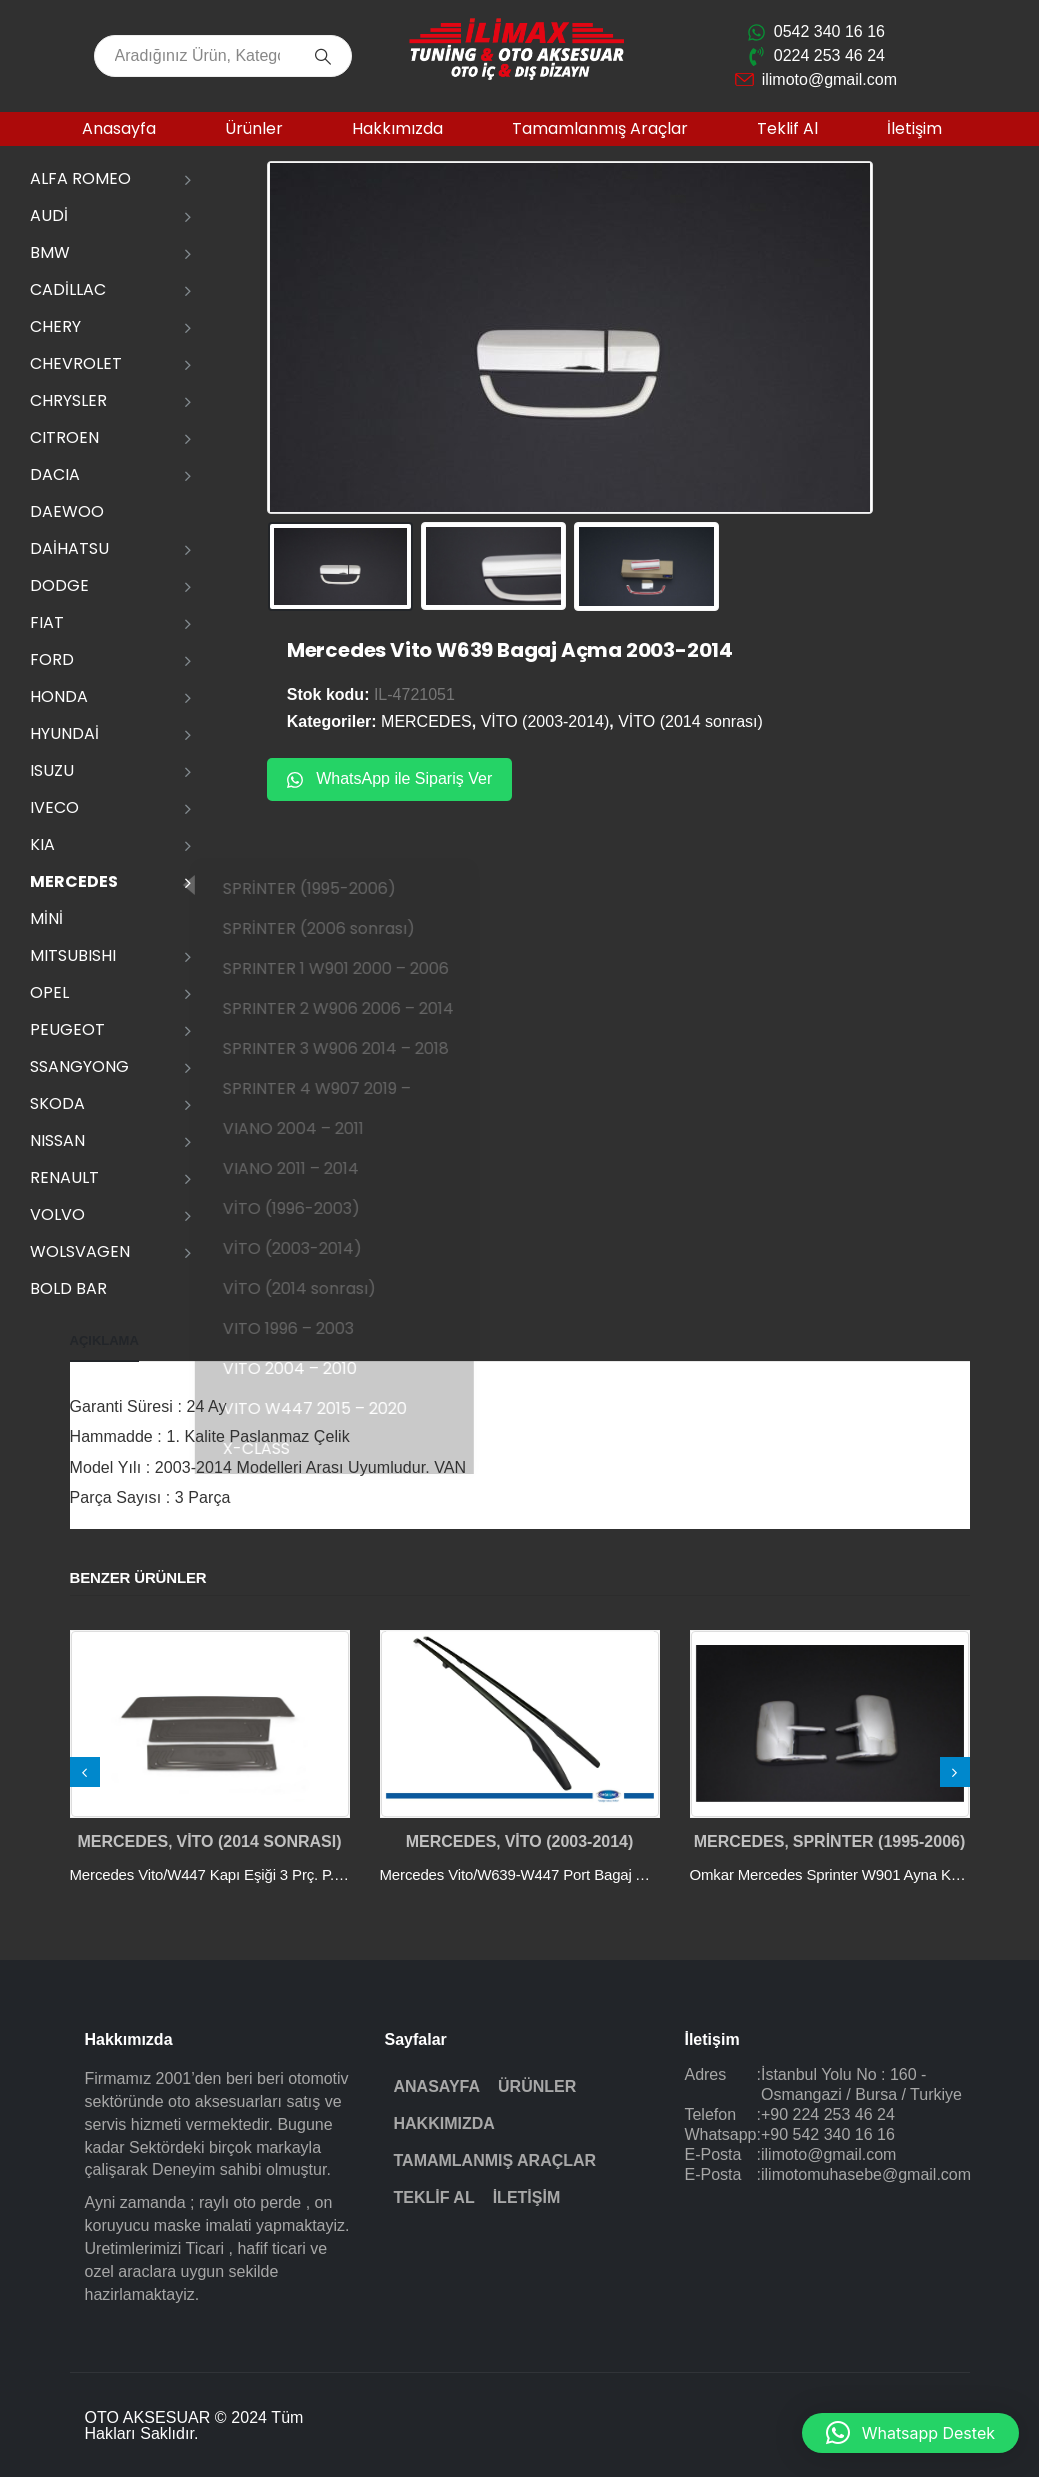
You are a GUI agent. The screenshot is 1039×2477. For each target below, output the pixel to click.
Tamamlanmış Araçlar (600, 128)
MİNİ (46, 918)
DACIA (55, 474)
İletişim (914, 128)
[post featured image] (210, 1724)
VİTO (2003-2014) (314, 1248)
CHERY (55, 326)
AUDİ (49, 215)
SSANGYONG (79, 1066)
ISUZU (52, 770)
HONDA (59, 696)
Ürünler (254, 128)
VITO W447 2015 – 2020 (337, 1408)
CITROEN (64, 437)
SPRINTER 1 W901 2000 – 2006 (358, 968)
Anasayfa (119, 128)
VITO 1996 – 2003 (310, 1328)
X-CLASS (278, 1448)
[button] (910, 2433)
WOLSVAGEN (80, 1251)
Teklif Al (787, 128)
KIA (42, 844)
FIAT (47, 622)
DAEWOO (67, 511)
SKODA (57, 1103)
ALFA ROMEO (80, 178)
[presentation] (85, 1772)
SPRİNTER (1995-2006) (331, 888)
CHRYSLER (68, 400)
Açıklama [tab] (104, 1340)
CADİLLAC (68, 289)
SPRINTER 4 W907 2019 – (339, 1088)
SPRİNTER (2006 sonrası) (341, 928)
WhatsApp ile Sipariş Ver (389, 777)
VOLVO (57, 1214)
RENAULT (64, 1177)
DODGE (59, 585)
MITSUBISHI (73, 955)
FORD (52, 659)
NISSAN (57, 1140)
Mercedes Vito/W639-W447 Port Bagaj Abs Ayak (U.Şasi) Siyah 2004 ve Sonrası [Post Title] (642, 1874)
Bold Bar (68, 1288)
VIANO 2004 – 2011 (315, 1128)
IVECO (54, 807)
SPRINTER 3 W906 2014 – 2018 (358, 1048)
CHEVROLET (76, 363)
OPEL (49, 992)
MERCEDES (74, 881)
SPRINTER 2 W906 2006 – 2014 (360, 1008)
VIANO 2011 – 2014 (313, 1168)
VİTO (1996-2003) (313, 1208)
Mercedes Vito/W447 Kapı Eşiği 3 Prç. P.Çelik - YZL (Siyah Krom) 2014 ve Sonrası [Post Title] (338, 1874)
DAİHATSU (69, 548)
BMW (50, 252)
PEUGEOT (67, 1029)
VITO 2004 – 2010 (312, 1368)
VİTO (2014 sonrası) (321, 1288)
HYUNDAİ (64, 733)
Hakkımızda (397, 128)
